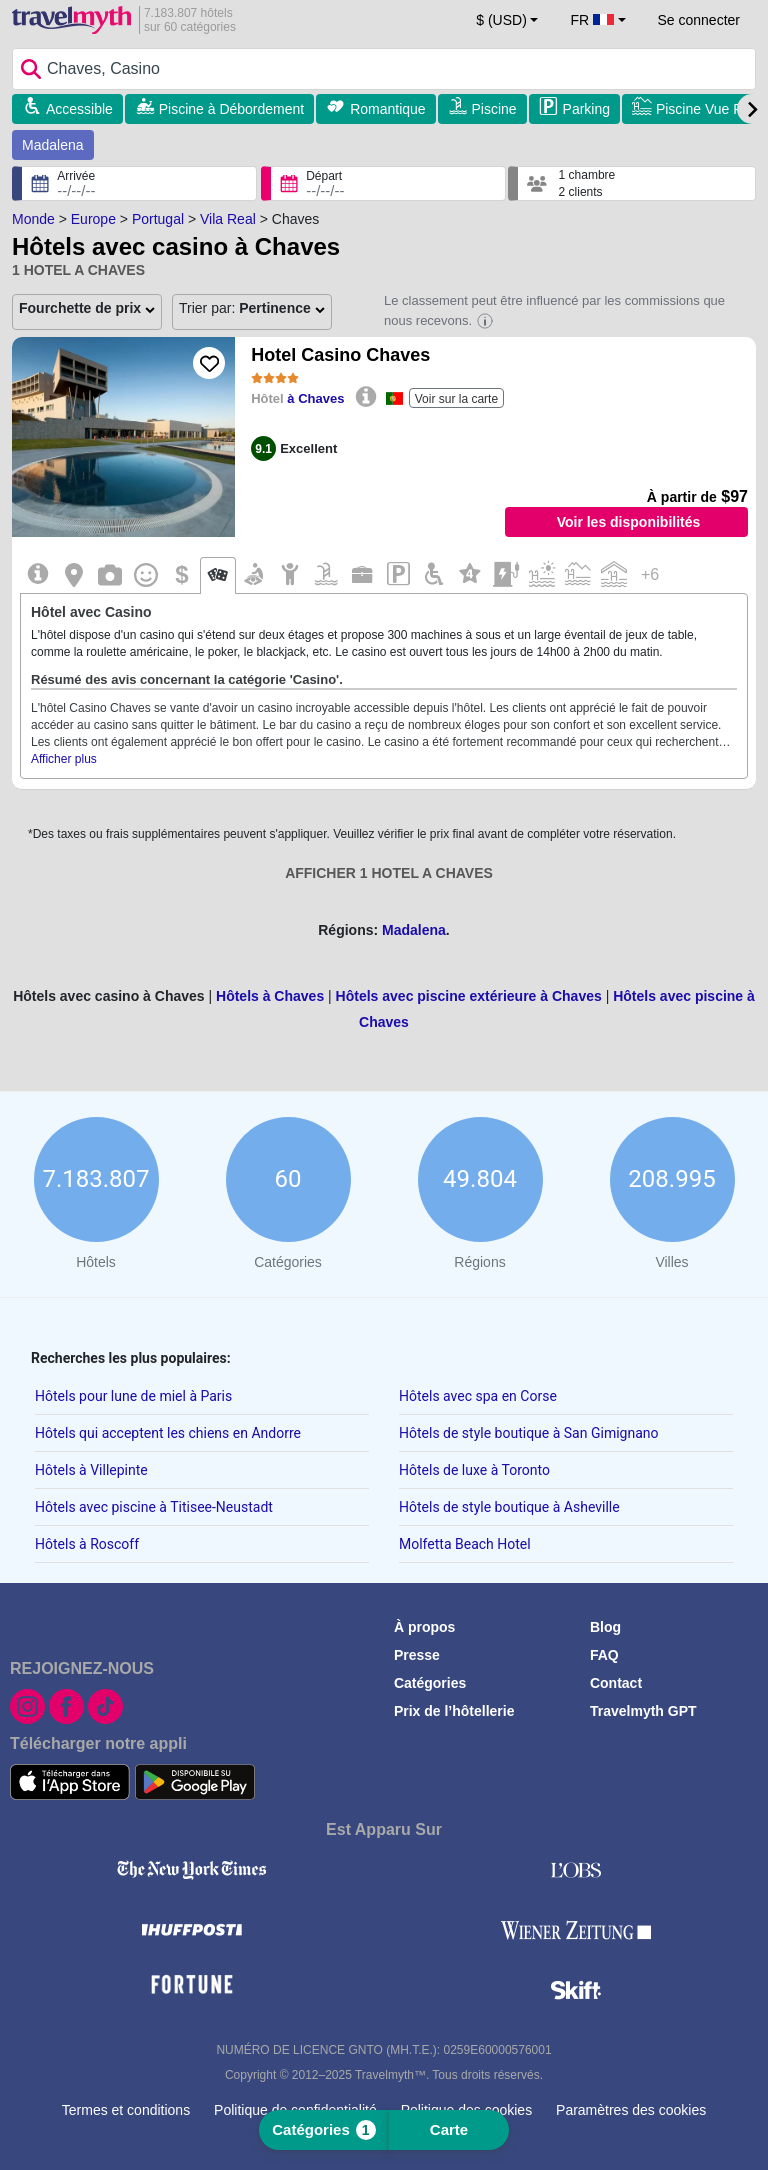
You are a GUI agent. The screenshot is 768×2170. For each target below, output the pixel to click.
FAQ (604, 1655)
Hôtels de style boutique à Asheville (509, 1507)
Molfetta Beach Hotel (465, 1544)
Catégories (430, 1683)
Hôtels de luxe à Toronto (474, 1470)
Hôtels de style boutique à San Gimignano (529, 1433)
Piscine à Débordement (232, 109)
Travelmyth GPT (643, 1711)
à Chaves (315, 398)
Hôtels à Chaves (270, 996)
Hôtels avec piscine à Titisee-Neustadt (154, 1507)
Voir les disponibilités (629, 522)
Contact (616, 1683)
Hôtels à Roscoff (87, 1544)
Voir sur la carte (456, 399)
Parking (586, 109)
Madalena (53, 145)
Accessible (79, 109)
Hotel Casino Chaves (340, 355)
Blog (605, 1627)
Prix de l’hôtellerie (454, 1711)
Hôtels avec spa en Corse (478, 1396)
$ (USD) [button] (501, 20)
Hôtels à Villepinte (91, 1470)
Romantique (388, 109)
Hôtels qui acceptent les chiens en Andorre (168, 1433)
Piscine (494, 109)
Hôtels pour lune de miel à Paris (133, 1396)
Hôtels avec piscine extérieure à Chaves (469, 996)
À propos (424, 1627)
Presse (417, 1655)
